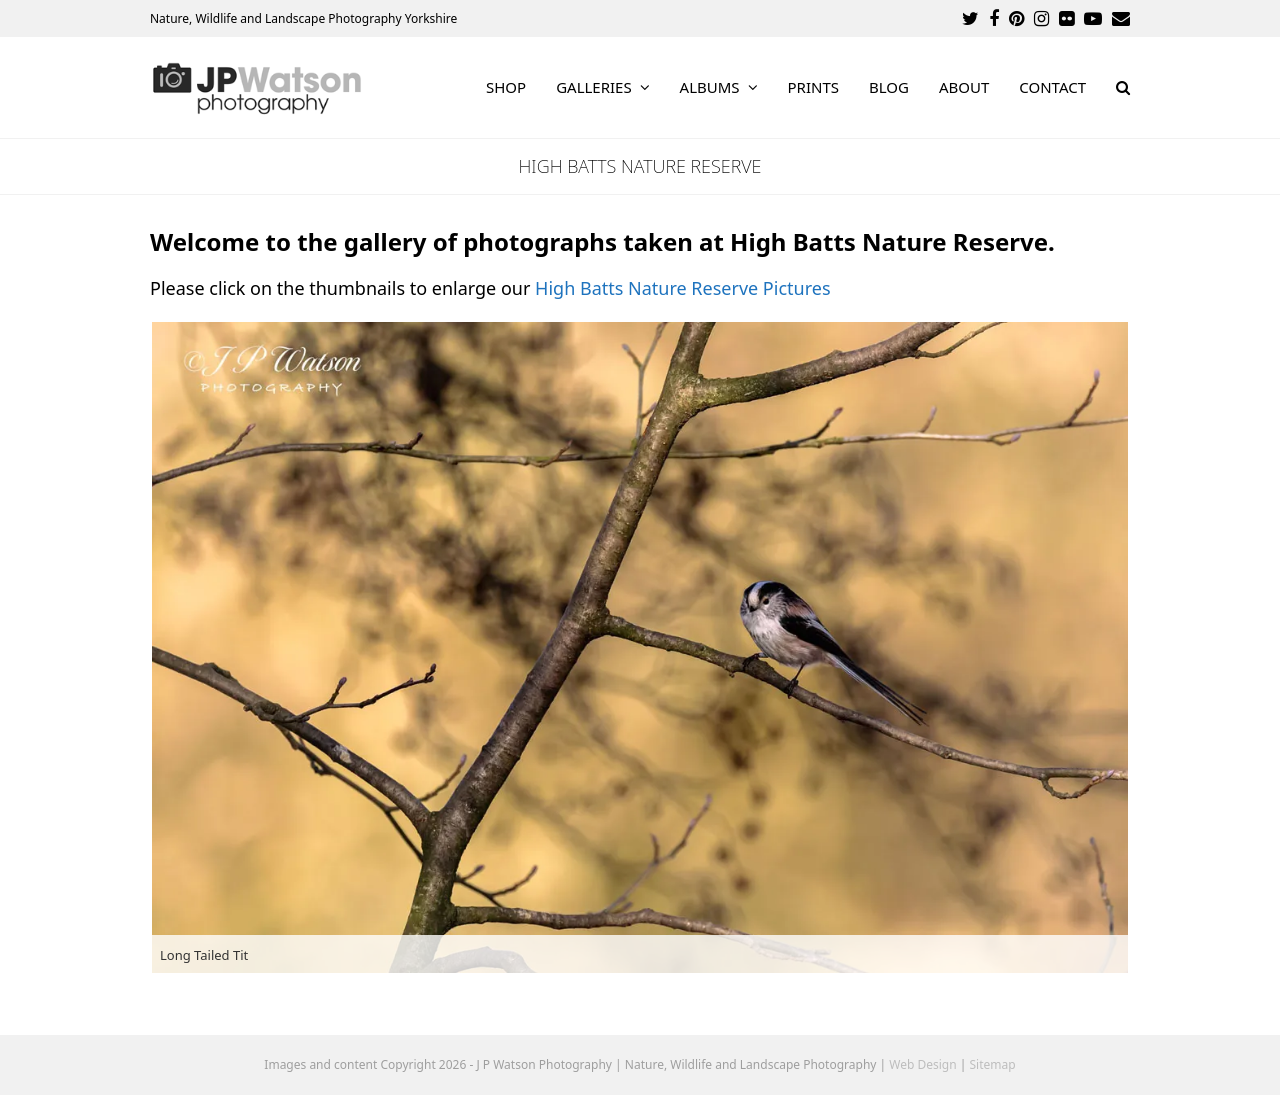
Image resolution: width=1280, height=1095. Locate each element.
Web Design (922, 1064)
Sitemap (993, 1064)
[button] (1123, 88)
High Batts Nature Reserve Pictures (682, 288)
